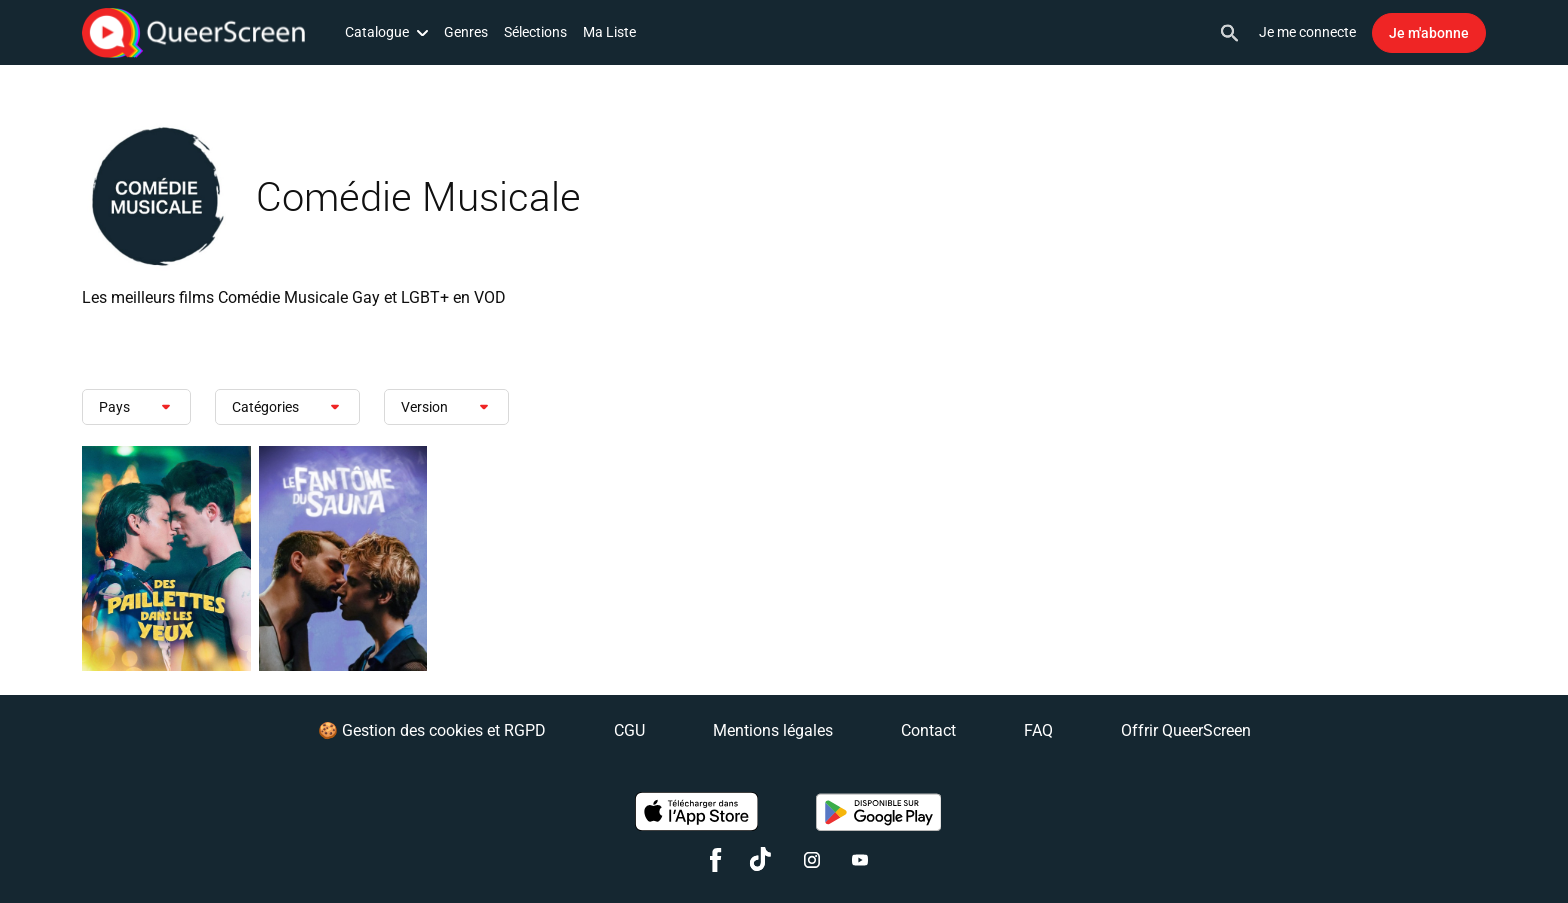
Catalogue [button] (386, 32)
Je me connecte (1307, 32)
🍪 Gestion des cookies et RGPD (432, 730)
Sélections (535, 32)
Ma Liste (609, 32)
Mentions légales (773, 730)
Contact (928, 730)
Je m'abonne (1429, 33)
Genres (466, 32)
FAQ (1038, 730)
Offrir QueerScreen (1186, 730)
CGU (629, 730)
